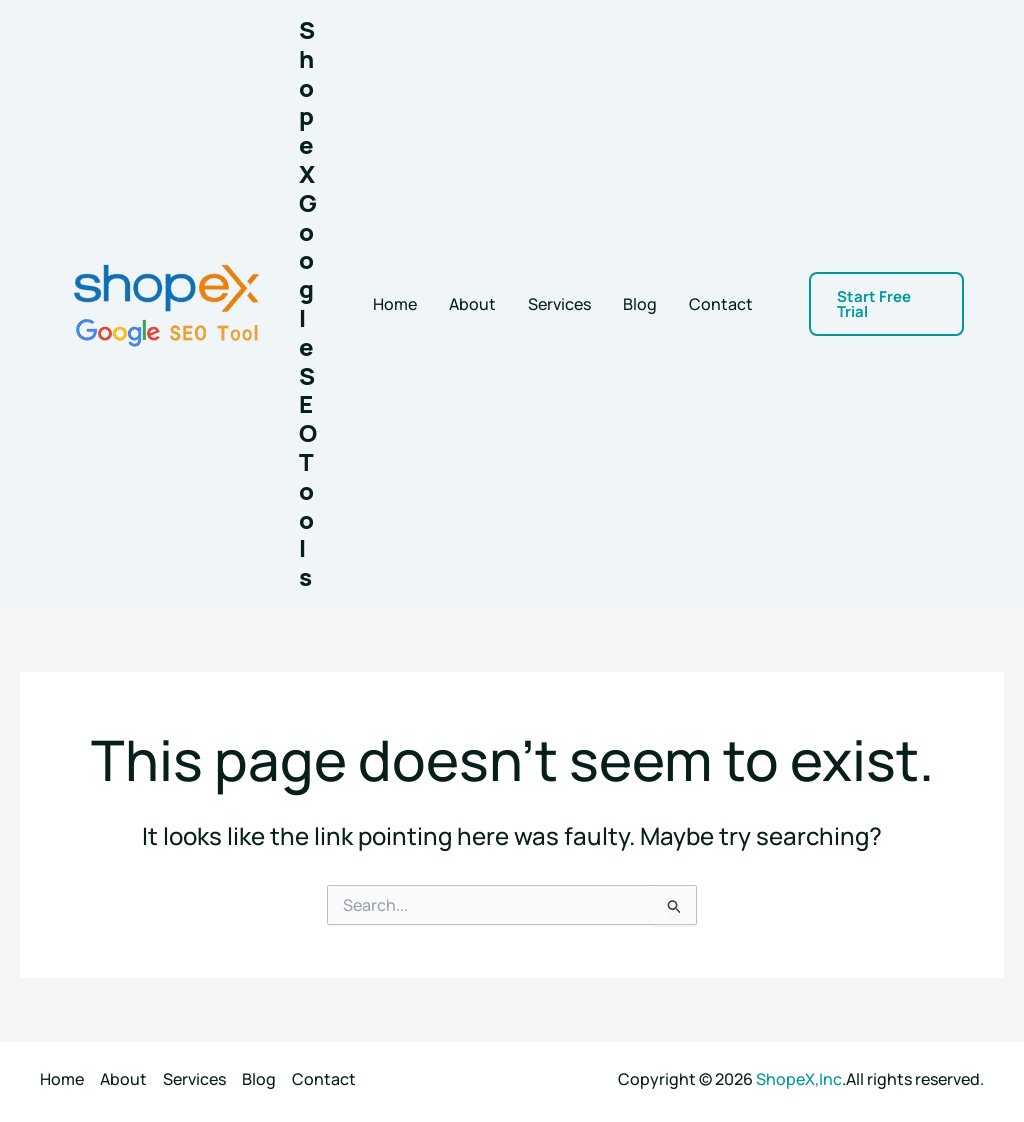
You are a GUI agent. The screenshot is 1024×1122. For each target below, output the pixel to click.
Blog (640, 304)
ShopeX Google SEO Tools (308, 303)
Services (559, 304)
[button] (886, 304)
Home (395, 304)
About (472, 304)
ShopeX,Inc (799, 1079)
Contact (721, 304)
